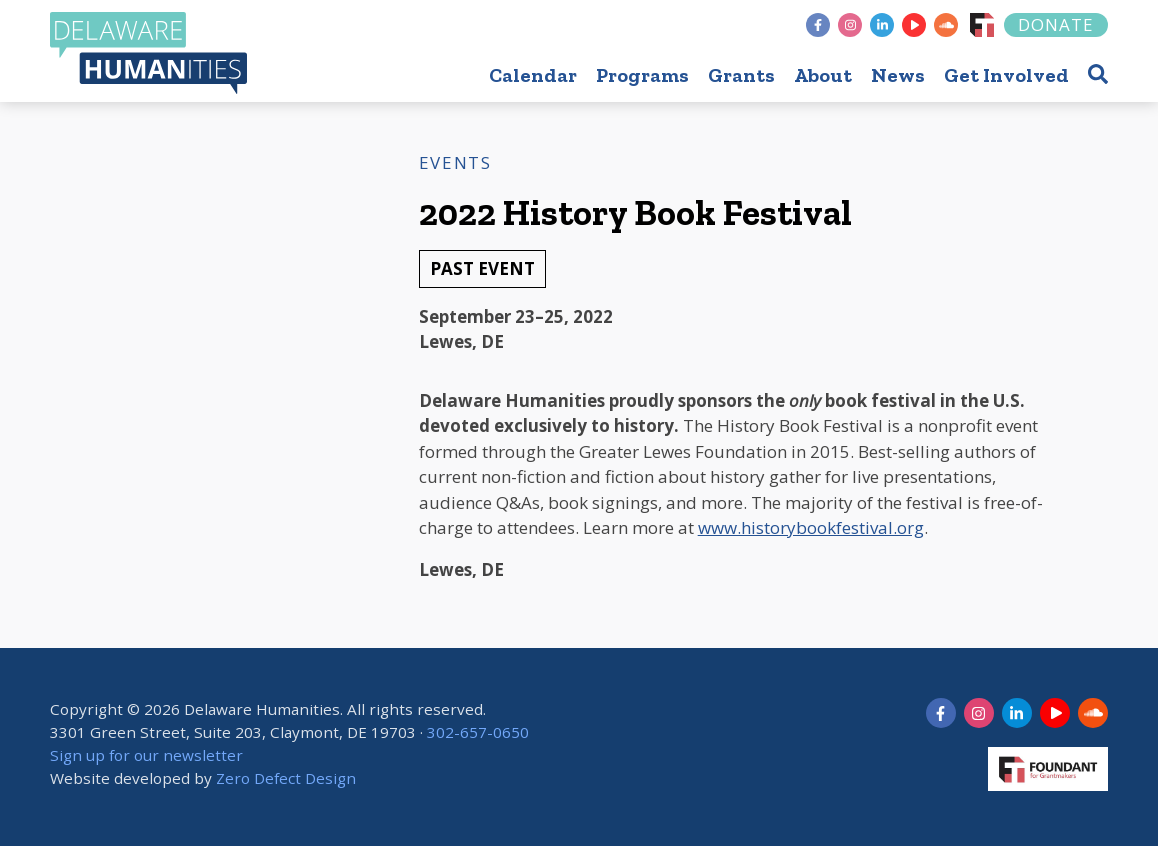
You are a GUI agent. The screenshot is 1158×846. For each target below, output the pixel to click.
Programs (642, 75)
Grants (741, 75)
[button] (1098, 73)
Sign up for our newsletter (146, 755)
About (823, 75)
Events (455, 162)
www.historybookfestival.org (811, 527)
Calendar (533, 75)
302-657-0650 (478, 732)
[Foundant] (982, 25)
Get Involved (1006, 75)
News (898, 75)
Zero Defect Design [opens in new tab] (286, 778)
